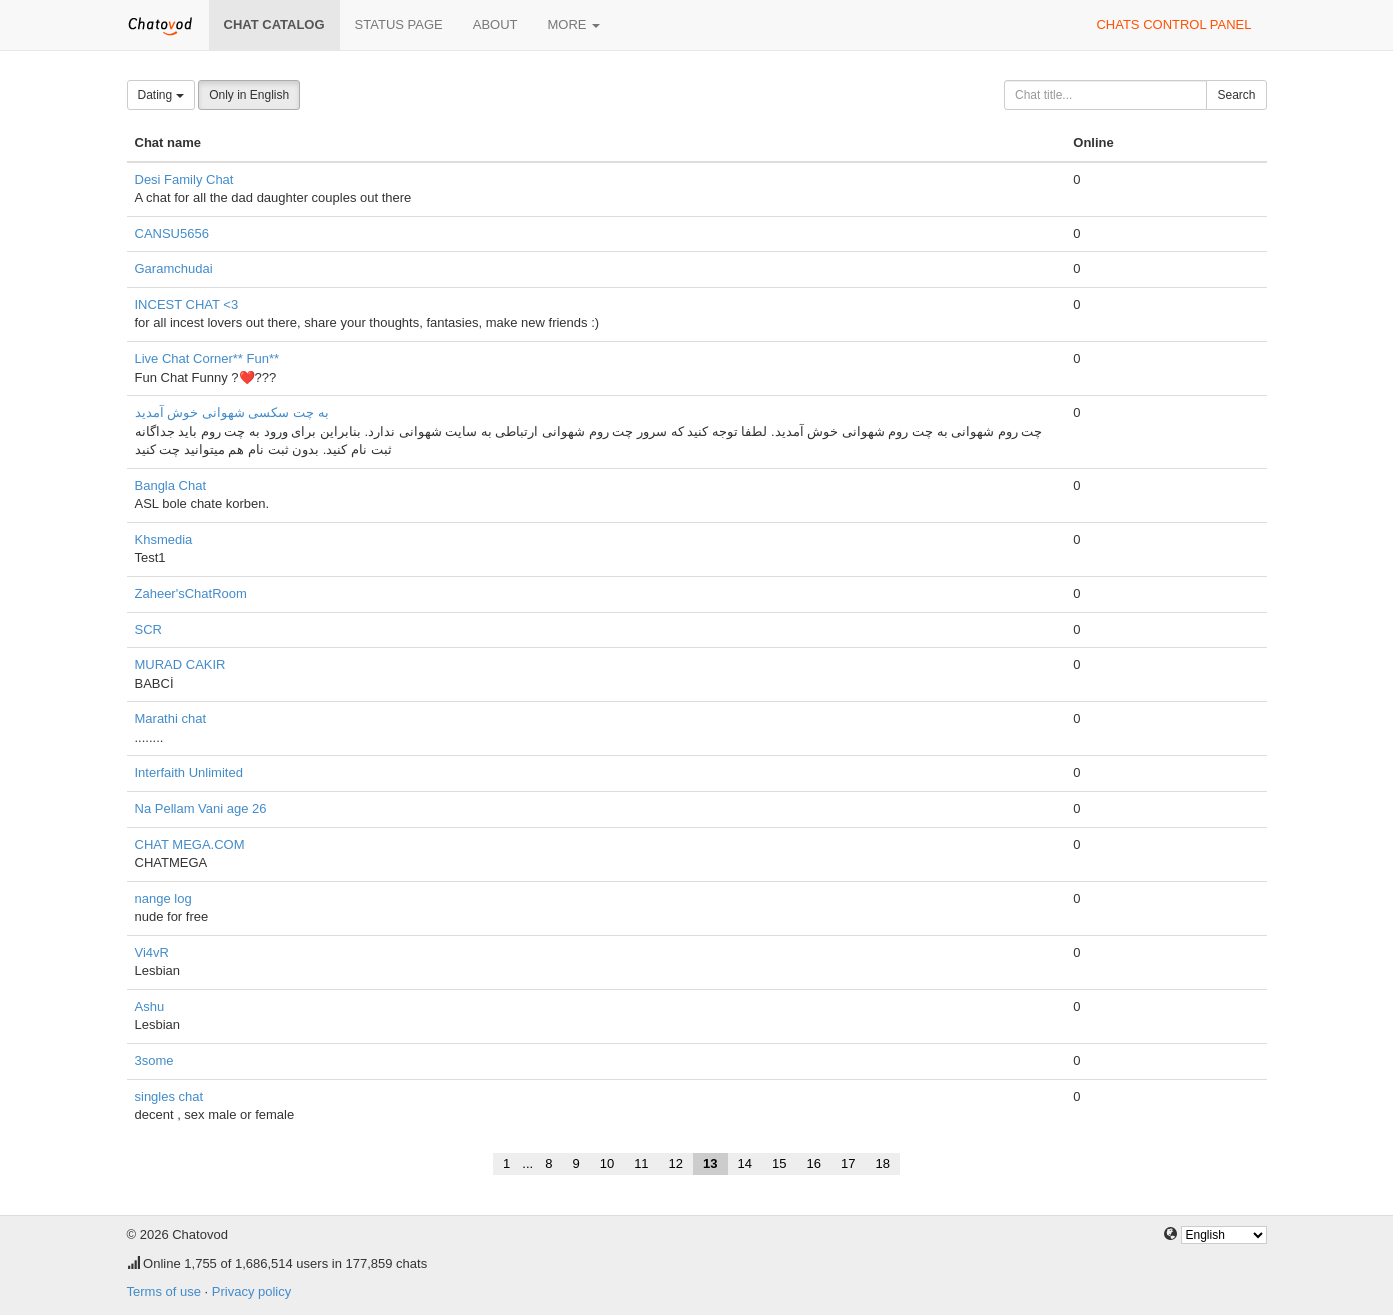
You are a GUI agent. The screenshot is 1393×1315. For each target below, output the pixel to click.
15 (779, 1163)
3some (154, 1060)
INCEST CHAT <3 (187, 304)
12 (676, 1163)
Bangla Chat (171, 485)
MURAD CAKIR (180, 664)
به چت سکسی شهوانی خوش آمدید (232, 412)
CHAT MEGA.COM (190, 844)
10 (607, 1163)
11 (641, 1163)
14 (745, 1163)
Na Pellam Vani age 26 (201, 808)
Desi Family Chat (184, 179)
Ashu (150, 1006)
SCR (148, 629)
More (574, 24)
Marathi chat (171, 718)
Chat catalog (274, 24)
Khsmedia (164, 539)
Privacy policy (251, 1291)
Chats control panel (1173, 24)
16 (813, 1163)
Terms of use (164, 1291)
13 (710, 1163)
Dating (161, 95)
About (495, 24)
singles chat (169, 1096)
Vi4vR (152, 952)
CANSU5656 (172, 233)
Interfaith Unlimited (189, 772)
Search (1236, 95)
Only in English (249, 95)
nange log (163, 898)
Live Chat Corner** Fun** (207, 358)
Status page (399, 24)
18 (882, 1163)
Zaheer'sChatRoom (191, 593)
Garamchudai (174, 268)
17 (848, 1163)
